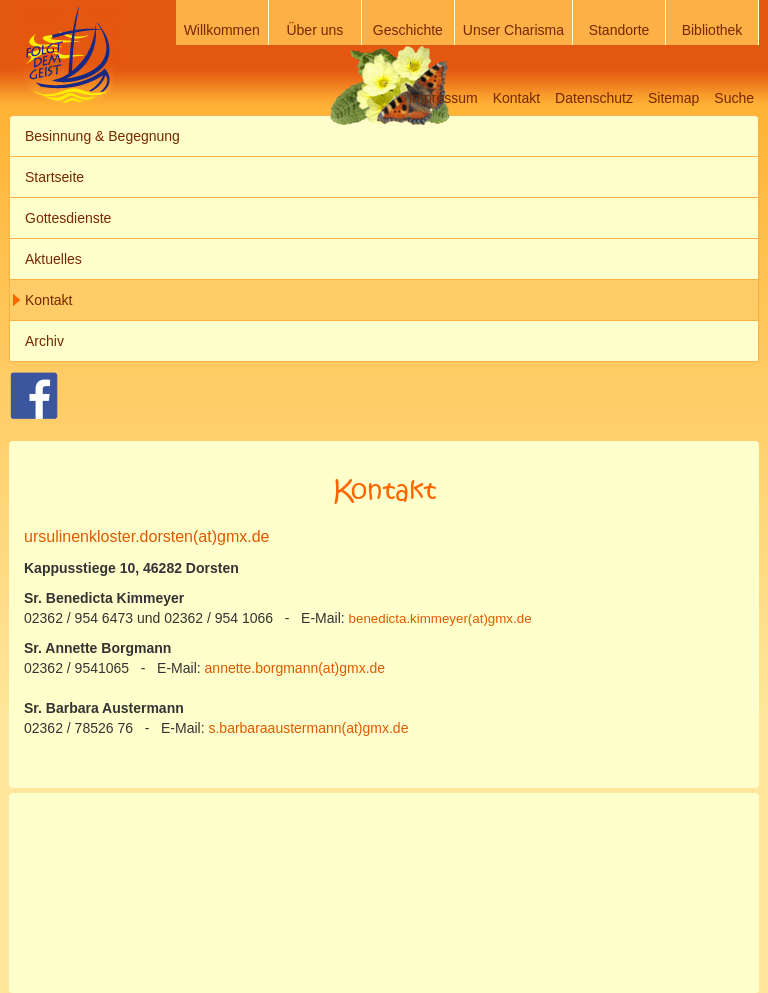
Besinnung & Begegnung (102, 136)
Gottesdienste (68, 218)
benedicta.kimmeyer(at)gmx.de (440, 618)
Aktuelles (53, 259)
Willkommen (222, 30)
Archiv (44, 341)
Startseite (54, 177)
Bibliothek (712, 30)
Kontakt (516, 98)
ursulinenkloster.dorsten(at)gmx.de (146, 536)
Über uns (314, 30)
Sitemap (673, 98)
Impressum (442, 98)
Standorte (619, 30)
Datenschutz (594, 98)
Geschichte (408, 30)
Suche (734, 98)
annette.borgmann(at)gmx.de (295, 668)
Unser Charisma (513, 30)
